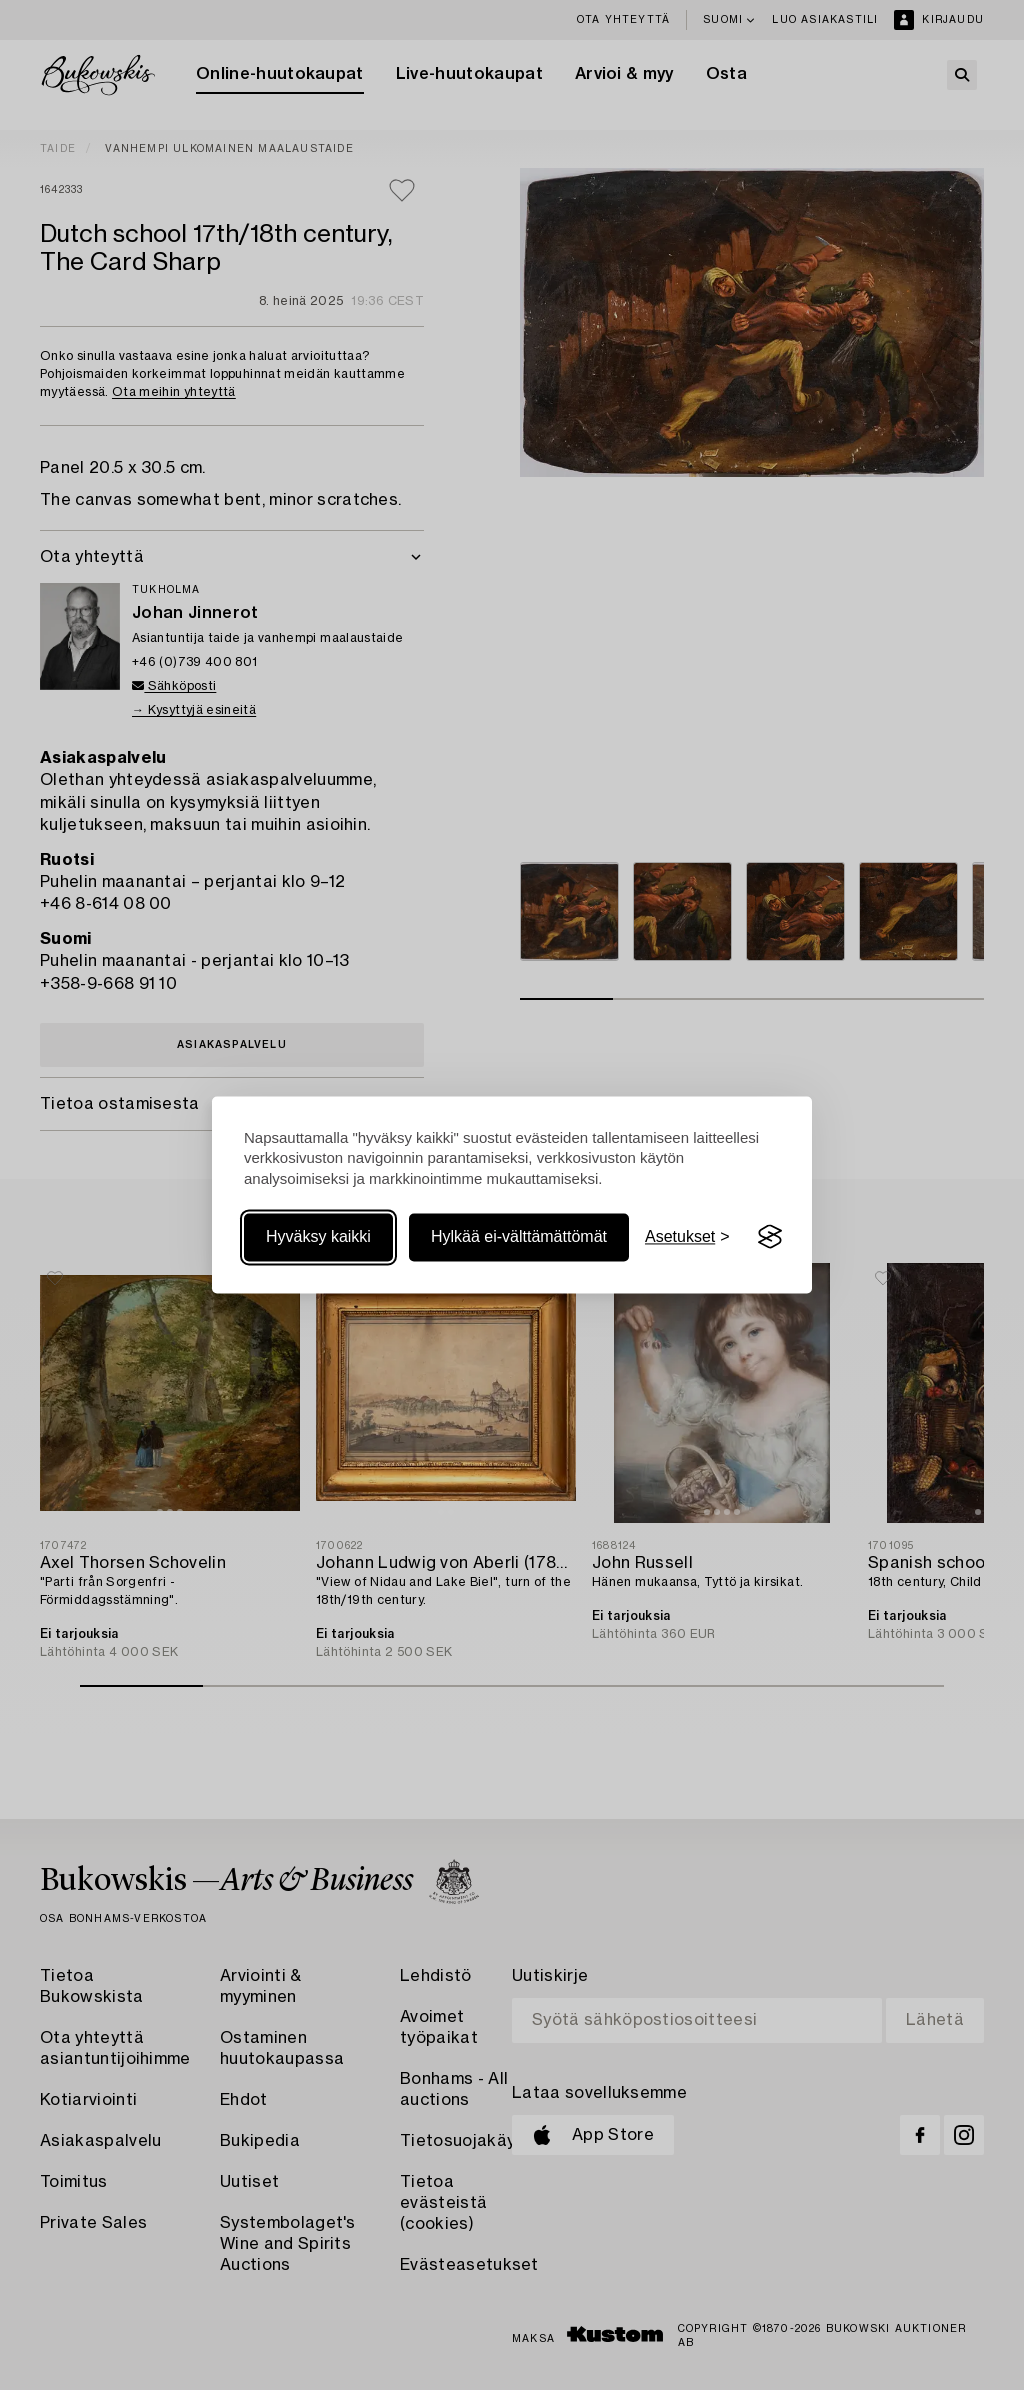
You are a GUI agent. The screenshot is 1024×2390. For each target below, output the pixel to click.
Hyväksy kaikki (318, 1236)
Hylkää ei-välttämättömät (519, 1236)
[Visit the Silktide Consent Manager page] (770, 1237)
